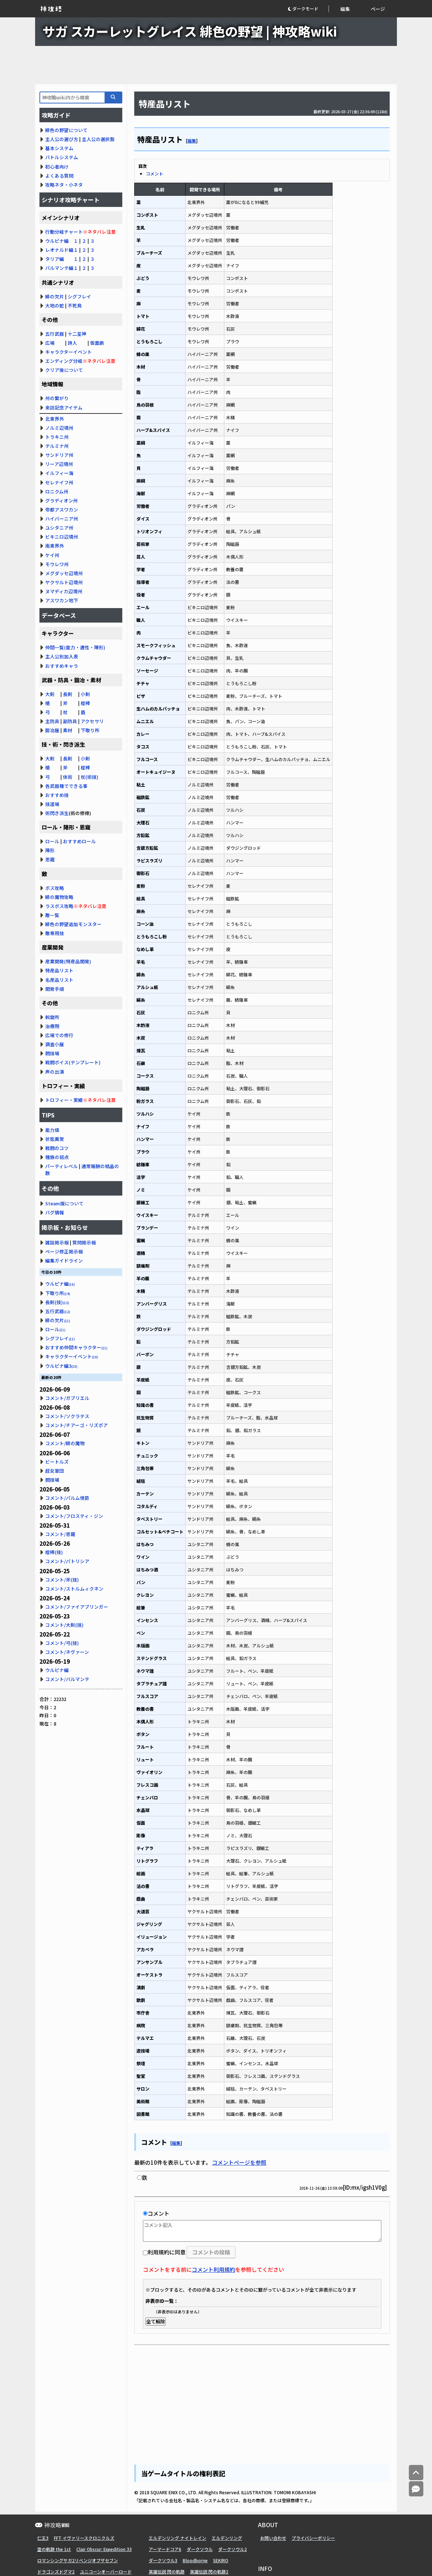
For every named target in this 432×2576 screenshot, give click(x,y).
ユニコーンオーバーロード (106, 2571)
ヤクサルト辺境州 (64, 582)
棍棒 (85, 703)
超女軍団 (54, 1470)
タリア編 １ (61, 258)
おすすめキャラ (61, 665)
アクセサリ (92, 721)
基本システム (59, 148)
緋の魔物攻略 (59, 897)
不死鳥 (75, 305)
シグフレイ (79, 296)
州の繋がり (57, 398)
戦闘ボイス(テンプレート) (73, 1062)
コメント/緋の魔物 (65, 1443)
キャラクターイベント (68, 351)
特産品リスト (59, 970)
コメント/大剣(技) (64, 1624)
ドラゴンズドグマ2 (56, 2571)
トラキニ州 (57, 436)
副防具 (70, 721)
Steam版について (64, 1203)
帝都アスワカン (61, 509)
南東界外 (54, 545)
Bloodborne (195, 2560)
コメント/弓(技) (62, 1642)
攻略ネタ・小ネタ (64, 184)
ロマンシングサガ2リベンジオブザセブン (77, 2560)
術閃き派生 (57, 813)
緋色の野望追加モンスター (73, 924)
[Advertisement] (216, 65)
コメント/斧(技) (62, 1579)
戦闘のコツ (57, 1148)
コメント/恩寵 (60, 1534)
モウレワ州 (57, 564)
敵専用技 (54, 933)
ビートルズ (57, 1461)
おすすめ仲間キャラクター (76, 1347)
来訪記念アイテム (63, 407)
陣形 (50, 850)
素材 (67, 730)
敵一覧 (52, 915)
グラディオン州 (61, 500)
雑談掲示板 (57, 1242)
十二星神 (77, 333)
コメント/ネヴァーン (67, 1651)
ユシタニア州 (59, 527)
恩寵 (50, 859)
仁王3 (42, 2538)
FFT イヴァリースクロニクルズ (84, 2538)
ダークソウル (200, 2549)
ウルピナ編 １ (61, 240)
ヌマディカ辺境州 (63, 591)
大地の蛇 (54, 305)
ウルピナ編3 (61, 1365)
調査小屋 (54, 1044)
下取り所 (90, 730)
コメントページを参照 (239, 2162)
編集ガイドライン (64, 1260)
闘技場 (52, 1053)
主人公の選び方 (61, 139)
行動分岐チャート (64, 231)
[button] (308, 8)
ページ (378, 8)
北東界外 (54, 418)
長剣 (67, 694)
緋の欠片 (54, 296)
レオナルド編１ (61, 249)
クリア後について (64, 369)
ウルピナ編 (60, 1283)
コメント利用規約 (213, 2269)
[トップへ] (416, 2472)
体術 (67, 776)
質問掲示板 (84, 1242)
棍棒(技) (54, 1552)
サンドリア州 (59, 454)
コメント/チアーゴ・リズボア (76, 1425)
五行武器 (54, 333)
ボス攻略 (54, 887)
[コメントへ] (416, 2489)
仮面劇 (97, 342)
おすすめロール (79, 841)
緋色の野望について (66, 130)
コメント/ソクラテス (67, 1416)
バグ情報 (54, 1212)
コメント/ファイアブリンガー (76, 1606)
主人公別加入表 (61, 656)
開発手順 (54, 988)
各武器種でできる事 (66, 785)
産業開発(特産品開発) (68, 961)
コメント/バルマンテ (67, 1679)
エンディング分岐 (63, 360)
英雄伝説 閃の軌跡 (167, 2571)
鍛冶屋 (52, 730)
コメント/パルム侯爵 (67, 1497)
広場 (50, 342)
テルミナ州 (57, 445)
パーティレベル (61, 1166)
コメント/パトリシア (67, 1561)
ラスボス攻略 (59, 906)
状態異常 (54, 1139)
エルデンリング (227, 2538)
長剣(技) (57, 1302)
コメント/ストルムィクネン (74, 1588)
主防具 (52, 721)
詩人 (72, 342)
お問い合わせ (273, 2538)
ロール (52, 841)
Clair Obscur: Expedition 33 (104, 2549)
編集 (345, 8)
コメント (154, 173)
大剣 (50, 694)
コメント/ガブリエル (67, 1398)
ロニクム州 (56, 491)
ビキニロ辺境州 (61, 536)
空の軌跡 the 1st (54, 2549)
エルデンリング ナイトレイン (177, 2538)
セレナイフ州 (59, 482)
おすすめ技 (57, 795)
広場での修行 (59, 1035)
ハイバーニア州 (61, 518)
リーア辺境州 (59, 464)
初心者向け (57, 166)
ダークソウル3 (163, 2560)
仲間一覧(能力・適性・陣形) (75, 647)
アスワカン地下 (61, 600)
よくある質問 (59, 175)
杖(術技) (89, 776)
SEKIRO (220, 2560)
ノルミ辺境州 (59, 427)
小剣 (85, 694)
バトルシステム (61, 157)
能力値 (52, 1129)
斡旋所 (52, 1017)
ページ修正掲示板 (64, 1251)
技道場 (52, 804)
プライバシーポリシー (313, 2538)
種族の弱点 (57, 1157)
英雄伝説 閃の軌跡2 (209, 2571)
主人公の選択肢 (98, 139)
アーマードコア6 (165, 2549)
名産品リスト (59, 979)
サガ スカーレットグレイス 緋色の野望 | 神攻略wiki (189, 31)
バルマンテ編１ (61, 267)
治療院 (52, 1026)
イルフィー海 (59, 473)
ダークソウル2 (232, 2549)
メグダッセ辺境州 (64, 573)
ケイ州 (52, 555)
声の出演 (54, 1071)
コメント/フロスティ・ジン (74, 1515)
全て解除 (155, 2321)
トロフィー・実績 (64, 1099)
